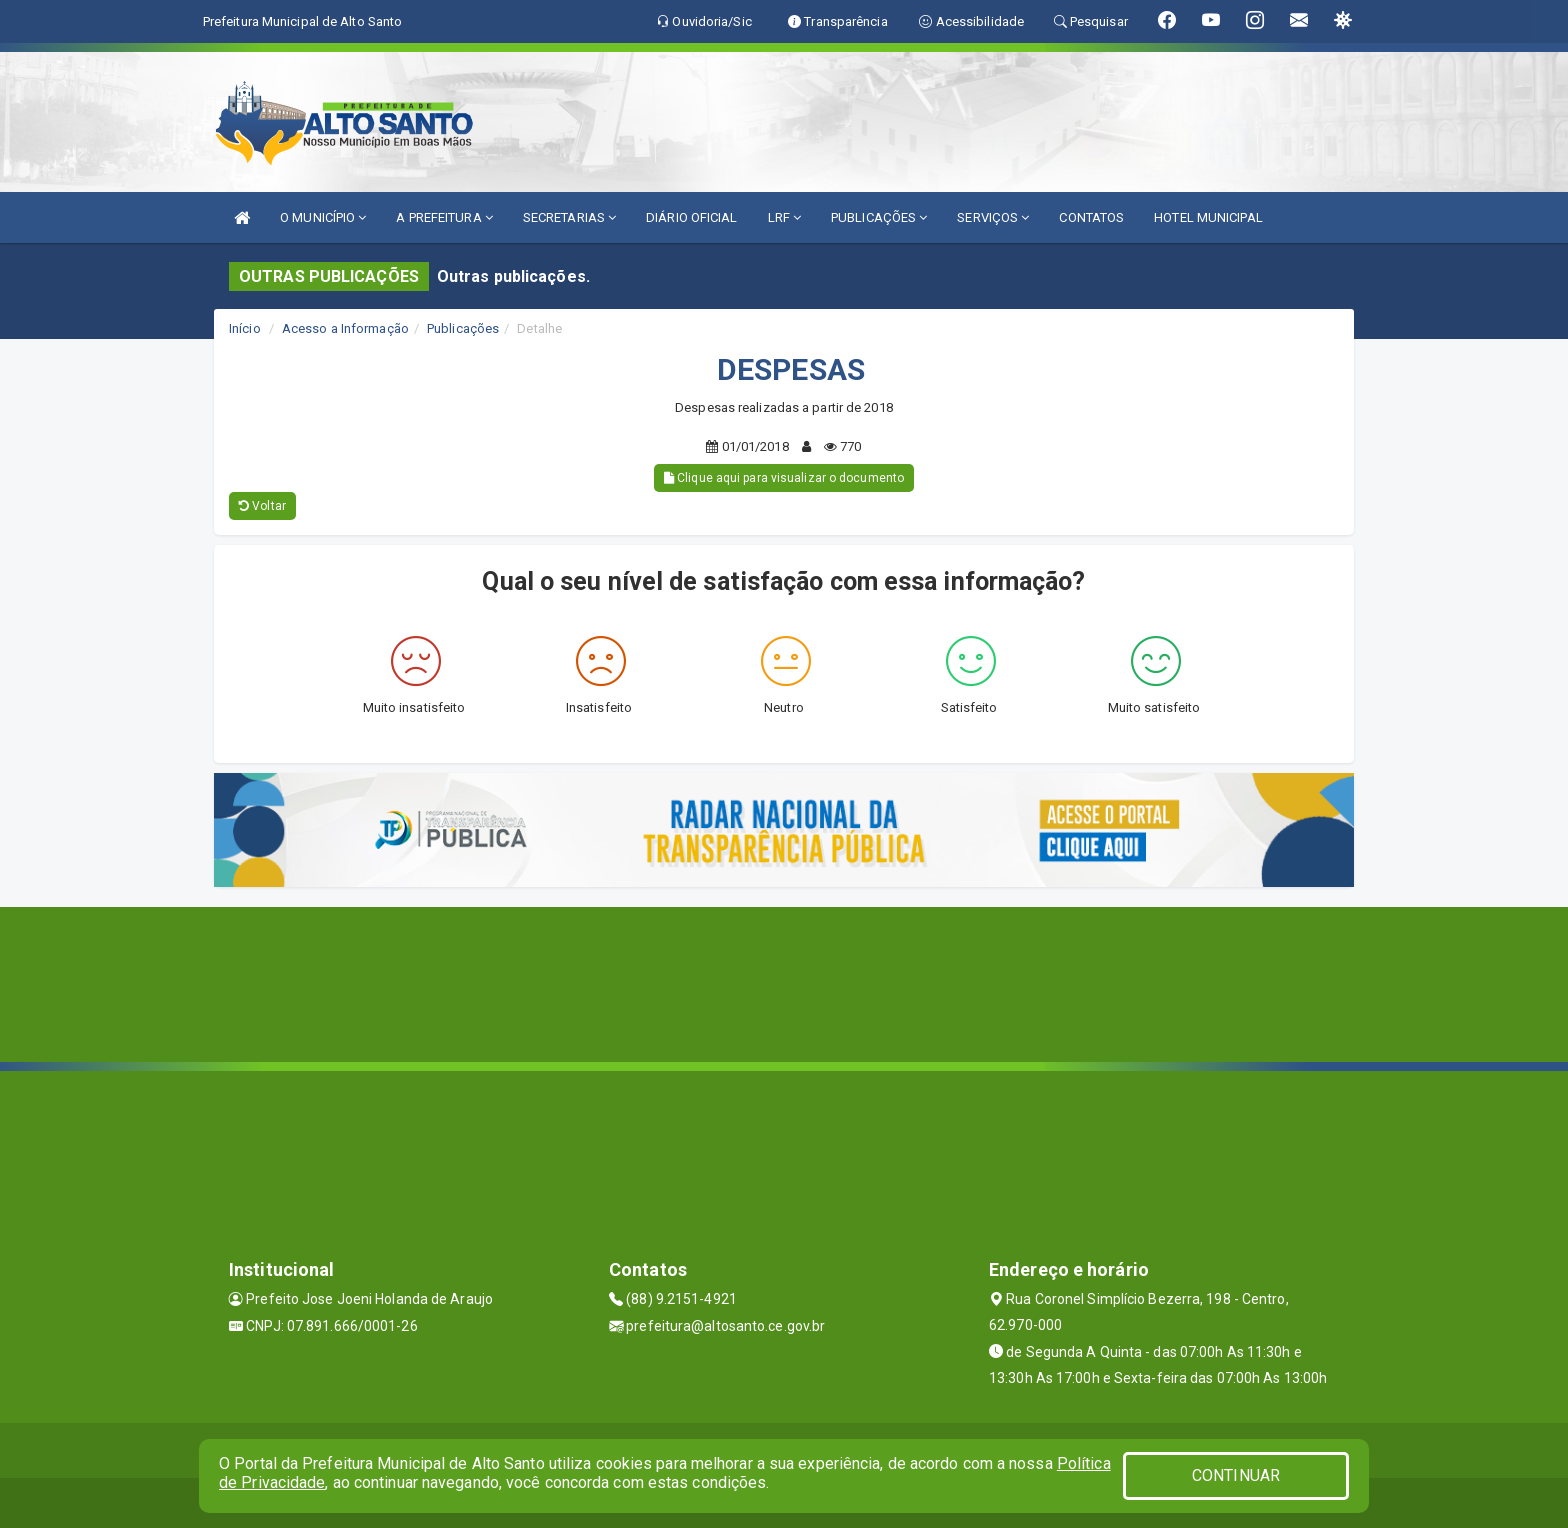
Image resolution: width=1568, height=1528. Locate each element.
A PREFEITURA (444, 217)
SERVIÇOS (993, 217)
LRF (785, 217)
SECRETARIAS (569, 217)
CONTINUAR (1236, 1475)
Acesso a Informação (345, 328)
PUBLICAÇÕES (879, 217)
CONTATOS (1091, 217)
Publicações (463, 328)
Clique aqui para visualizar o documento (784, 478)
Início (245, 328)
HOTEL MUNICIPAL (1208, 217)
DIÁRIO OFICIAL (691, 217)
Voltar (262, 506)
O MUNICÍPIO (323, 217)
